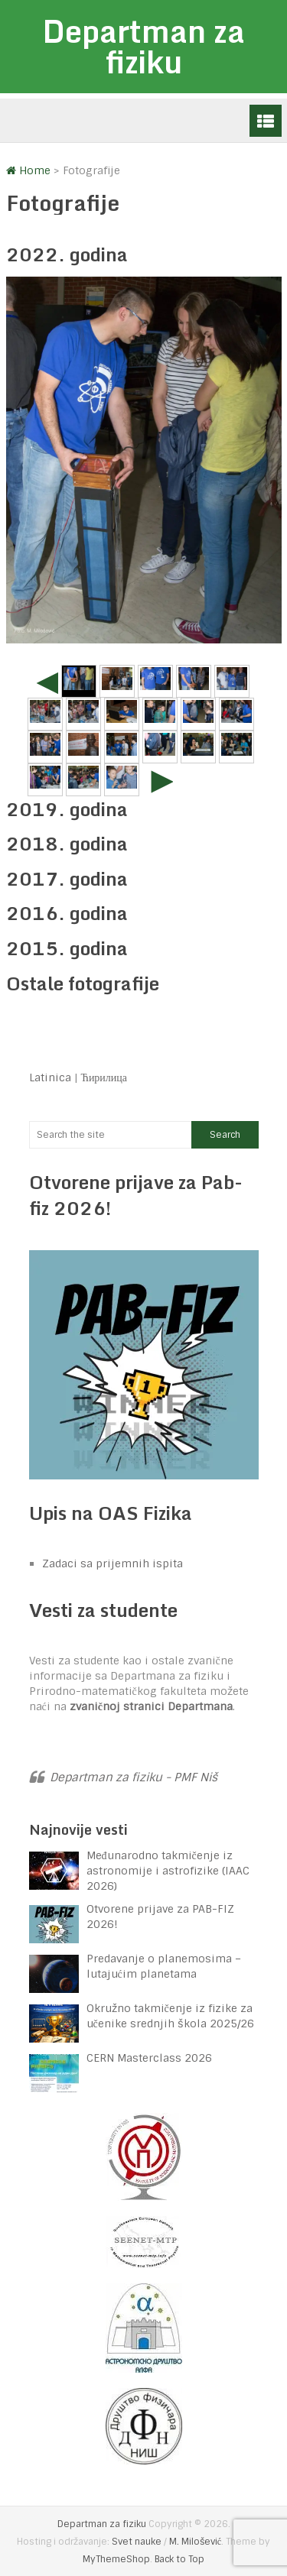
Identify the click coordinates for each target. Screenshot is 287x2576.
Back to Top (179, 2559)
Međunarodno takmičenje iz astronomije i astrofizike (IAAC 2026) (167, 1871)
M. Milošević (195, 2541)
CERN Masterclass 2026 (149, 2058)
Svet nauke (136, 2541)
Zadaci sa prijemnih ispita (112, 1563)
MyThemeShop (116, 2559)
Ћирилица (104, 1077)
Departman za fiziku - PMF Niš (133, 1777)
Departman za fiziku (143, 46)
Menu (265, 121)
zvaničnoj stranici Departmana (151, 1706)
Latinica (50, 1077)
